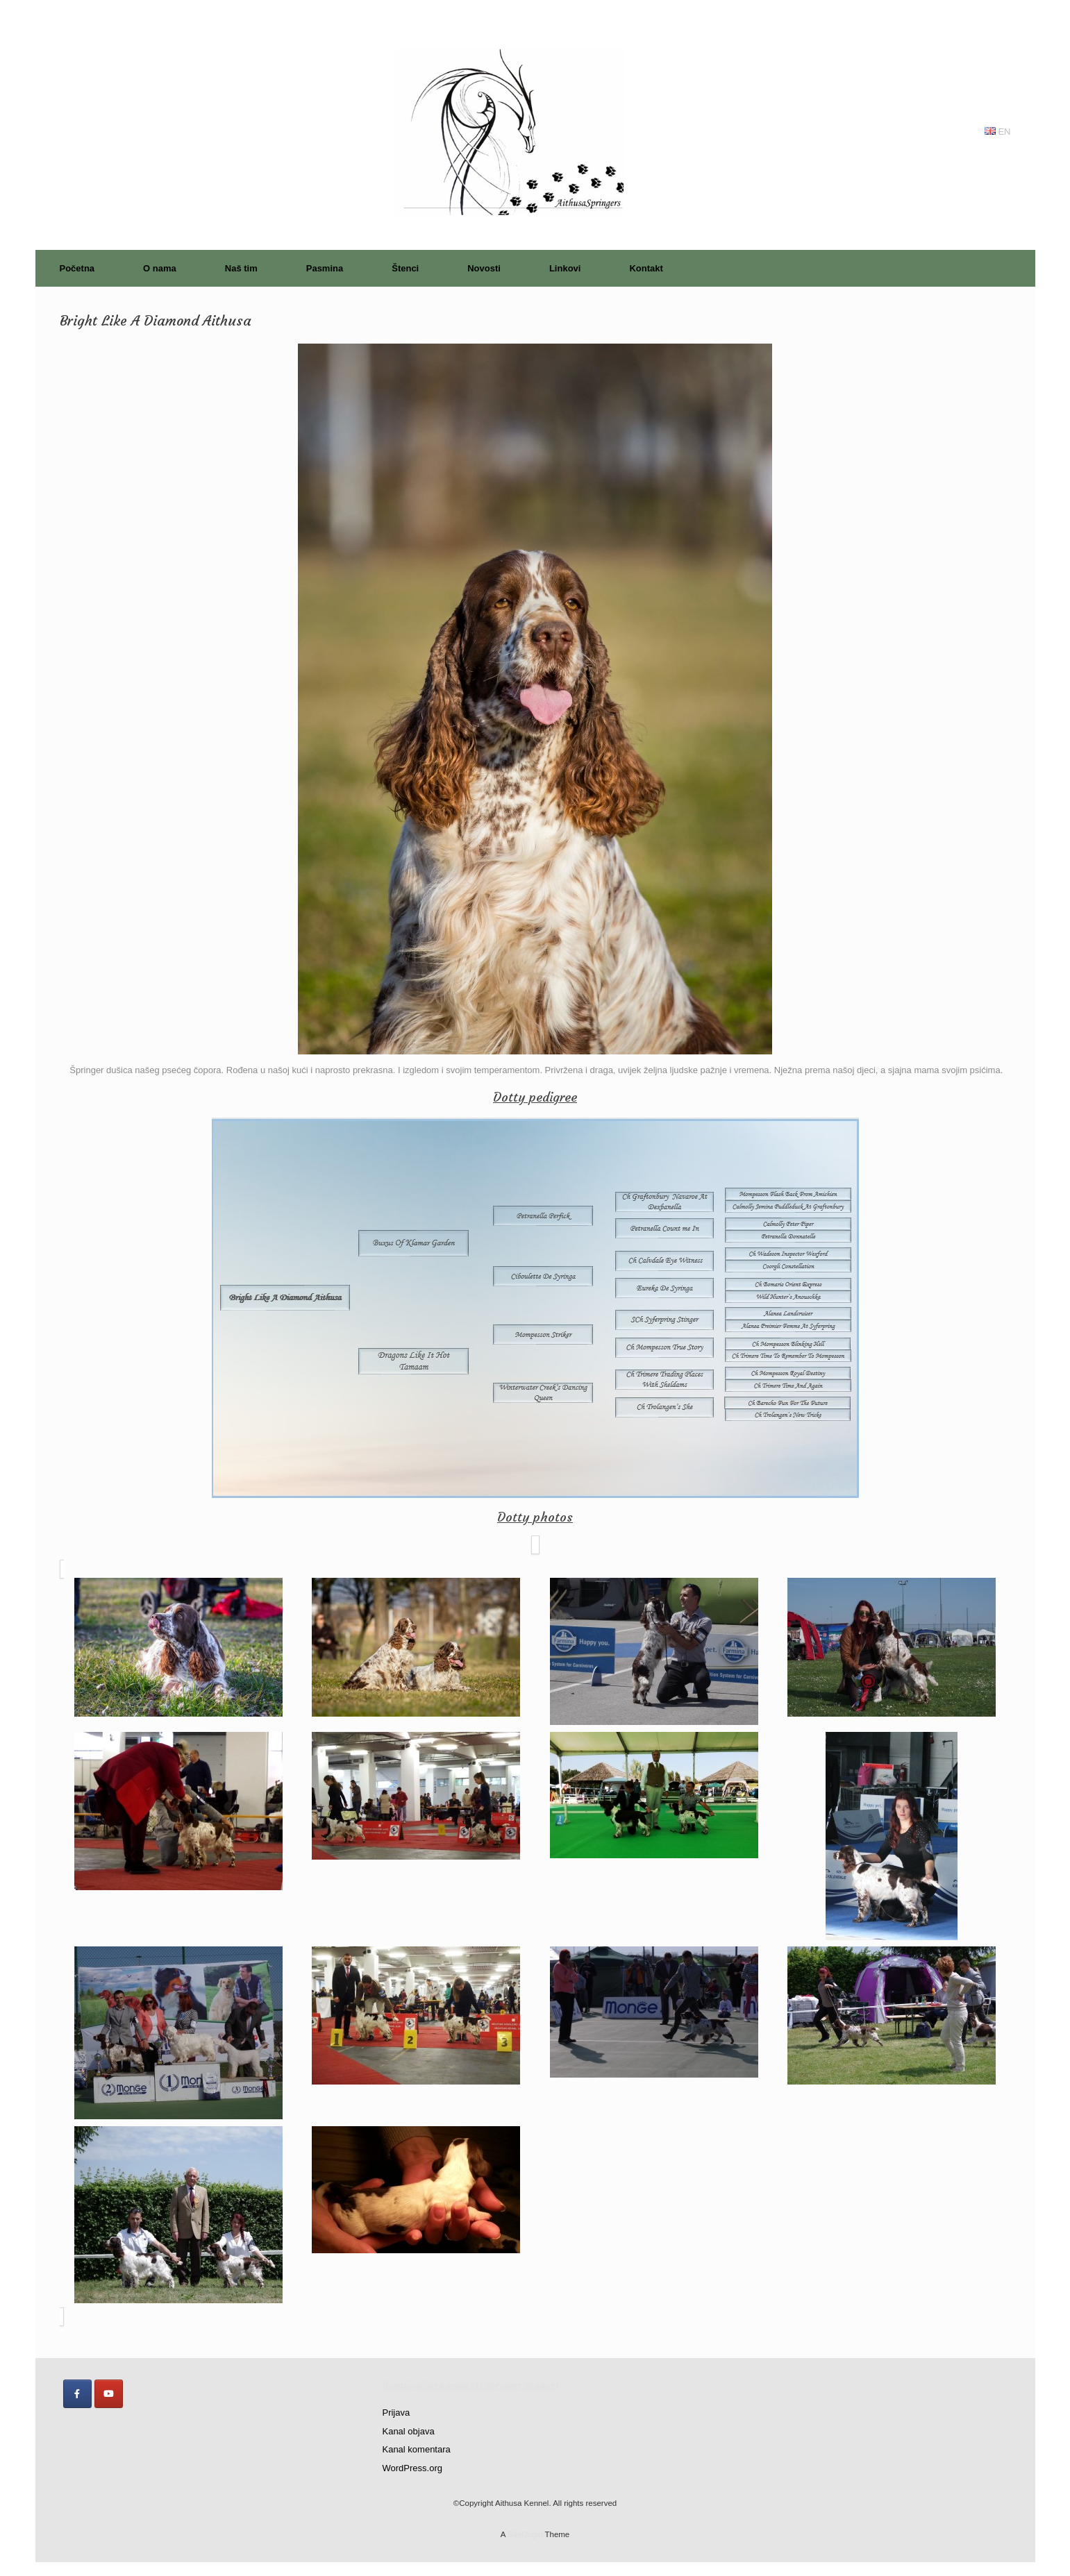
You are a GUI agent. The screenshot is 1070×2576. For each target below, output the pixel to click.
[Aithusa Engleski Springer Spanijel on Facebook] (77, 2394)
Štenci (405, 268)
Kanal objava (408, 2431)
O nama (159, 268)
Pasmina (324, 268)
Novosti (484, 268)
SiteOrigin (525, 2534)
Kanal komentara (416, 2449)
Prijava (396, 2412)
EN (998, 131)
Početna (77, 268)
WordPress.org (412, 2468)
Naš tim (241, 268)
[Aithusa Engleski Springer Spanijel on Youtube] (108, 2394)
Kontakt (645, 268)
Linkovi (565, 268)
